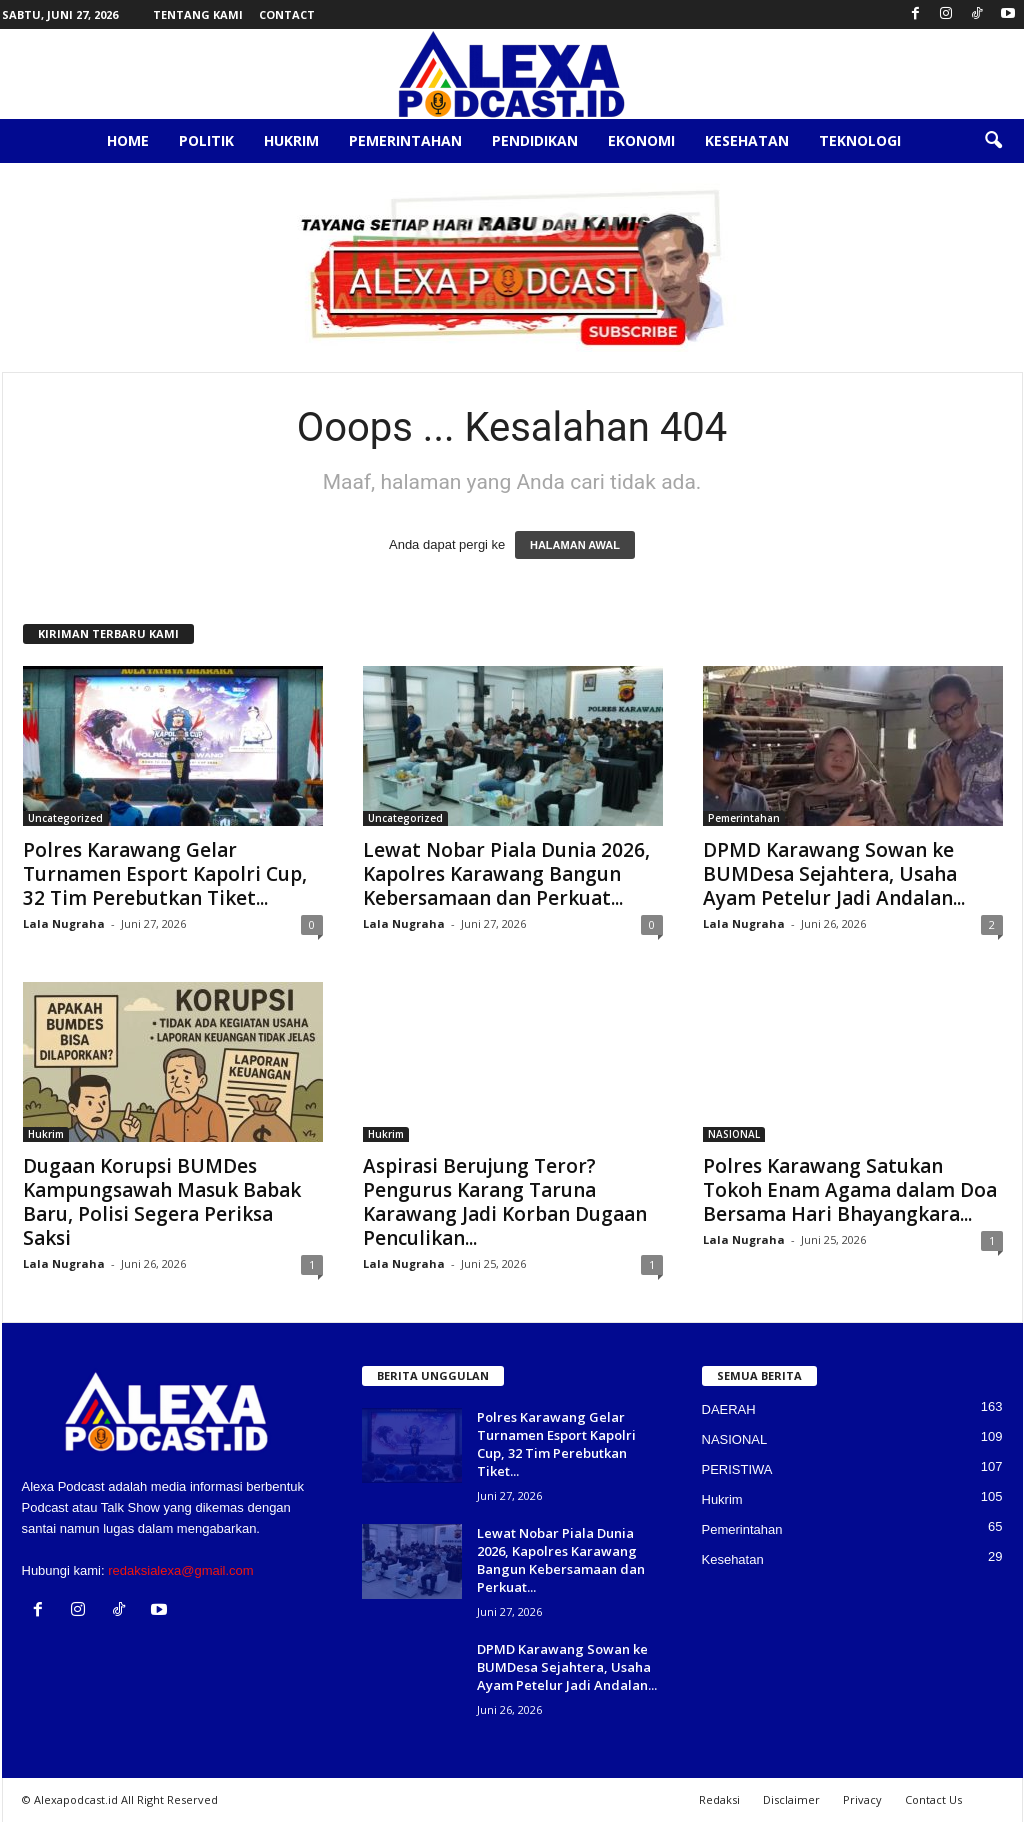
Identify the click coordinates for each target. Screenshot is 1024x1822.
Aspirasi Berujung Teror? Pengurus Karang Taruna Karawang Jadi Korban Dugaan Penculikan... (505, 1202)
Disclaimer (791, 1799)
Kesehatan (747, 140)
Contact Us (933, 1799)
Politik (206, 140)
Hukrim (291, 140)
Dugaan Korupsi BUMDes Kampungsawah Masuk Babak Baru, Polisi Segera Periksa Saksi (162, 1202)
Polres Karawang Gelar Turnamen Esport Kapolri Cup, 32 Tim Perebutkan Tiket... (165, 874)
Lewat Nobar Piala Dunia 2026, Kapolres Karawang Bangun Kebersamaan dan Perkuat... (506, 874)
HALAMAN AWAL (575, 545)
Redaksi (719, 1799)
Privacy (862, 1799)
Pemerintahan (405, 140)
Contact (287, 14)
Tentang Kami (198, 14)
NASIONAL (734, 1134)
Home (128, 140)
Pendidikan (535, 140)
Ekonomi (641, 140)
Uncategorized (65, 818)
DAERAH (729, 1409)
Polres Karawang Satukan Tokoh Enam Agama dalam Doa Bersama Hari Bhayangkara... (850, 1190)
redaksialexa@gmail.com (180, 1570)
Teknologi (860, 140)
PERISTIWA (737, 1469)
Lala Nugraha (64, 923)
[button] (993, 141)
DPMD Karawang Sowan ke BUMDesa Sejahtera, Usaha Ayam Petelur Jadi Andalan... (834, 874)
